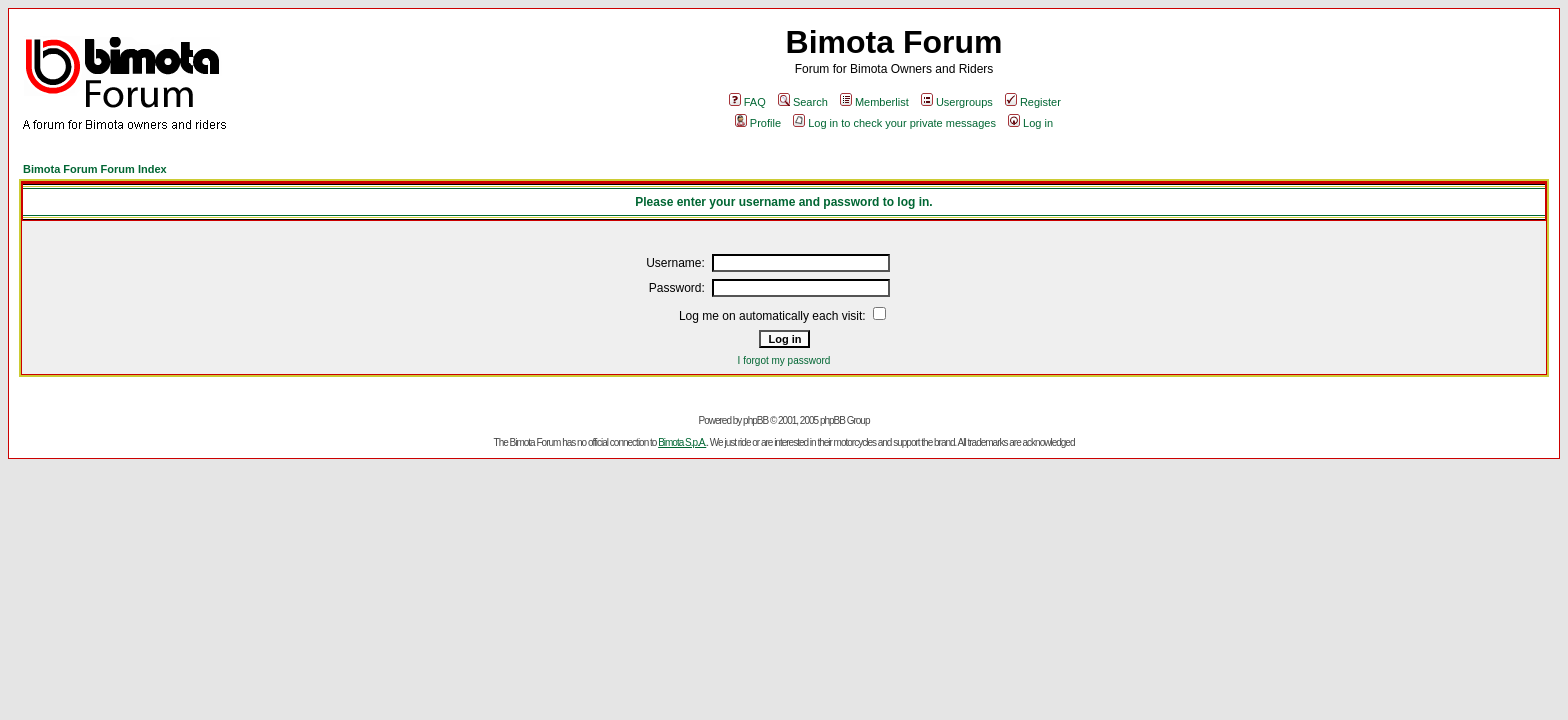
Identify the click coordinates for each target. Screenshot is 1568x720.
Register (1033, 102)
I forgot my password (784, 360)
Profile (758, 123)
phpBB (755, 420)
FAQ (747, 102)
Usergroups (957, 102)
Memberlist (874, 102)
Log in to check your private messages (894, 123)
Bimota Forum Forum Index (95, 169)
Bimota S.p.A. (682, 442)
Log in (1030, 123)
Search (803, 102)
